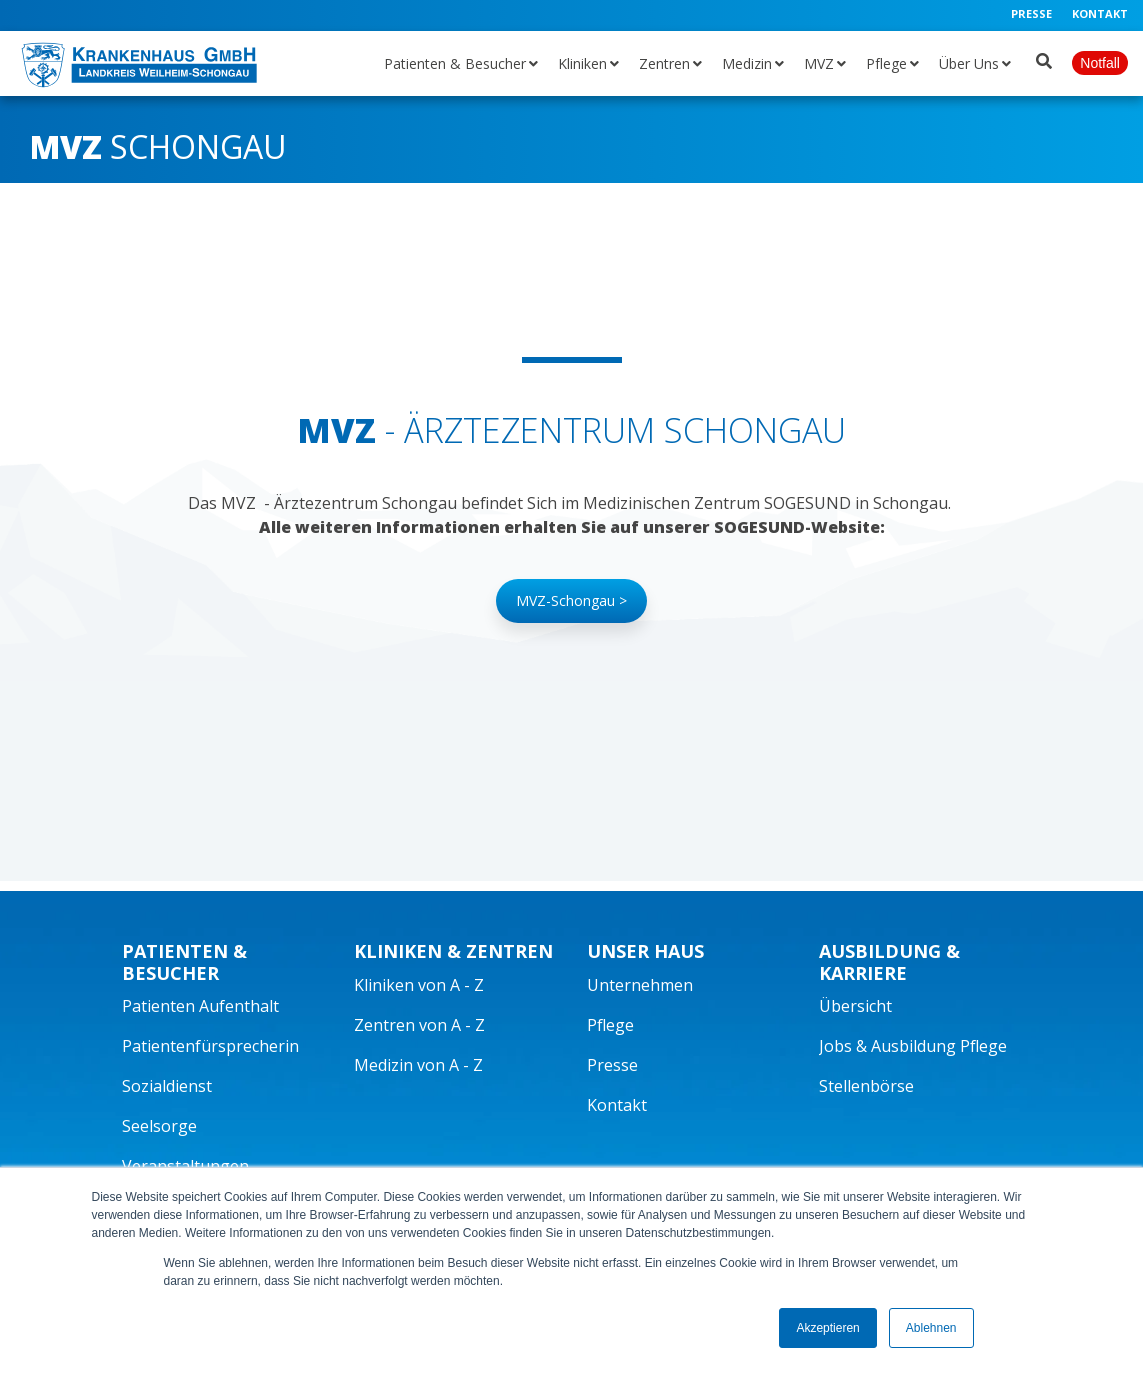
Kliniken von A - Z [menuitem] (419, 985)
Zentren (664, 63)
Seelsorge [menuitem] (159, 1126)
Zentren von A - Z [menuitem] (419, 1025)
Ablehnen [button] (931, 1328)
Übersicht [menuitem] (855, 1006)
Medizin (747, 63)
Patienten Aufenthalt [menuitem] (200, 1006)
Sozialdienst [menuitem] (167, 1086)
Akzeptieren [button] (827, 1328)
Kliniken (582, 63)
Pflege (886, 63)
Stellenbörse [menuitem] (866, 1086)
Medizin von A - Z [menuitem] (418, 1065)
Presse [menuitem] (1031, 13)
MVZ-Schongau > (571, 600)
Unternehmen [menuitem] (640, 985)
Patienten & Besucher (455, 63)
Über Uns (969, 63)
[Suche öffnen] (1044, 57)
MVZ (819, 63)
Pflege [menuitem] (610, 1025)
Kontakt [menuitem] (1100, 13)
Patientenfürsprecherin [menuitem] (210, 1046)
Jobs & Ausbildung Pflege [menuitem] (913, 1046)
